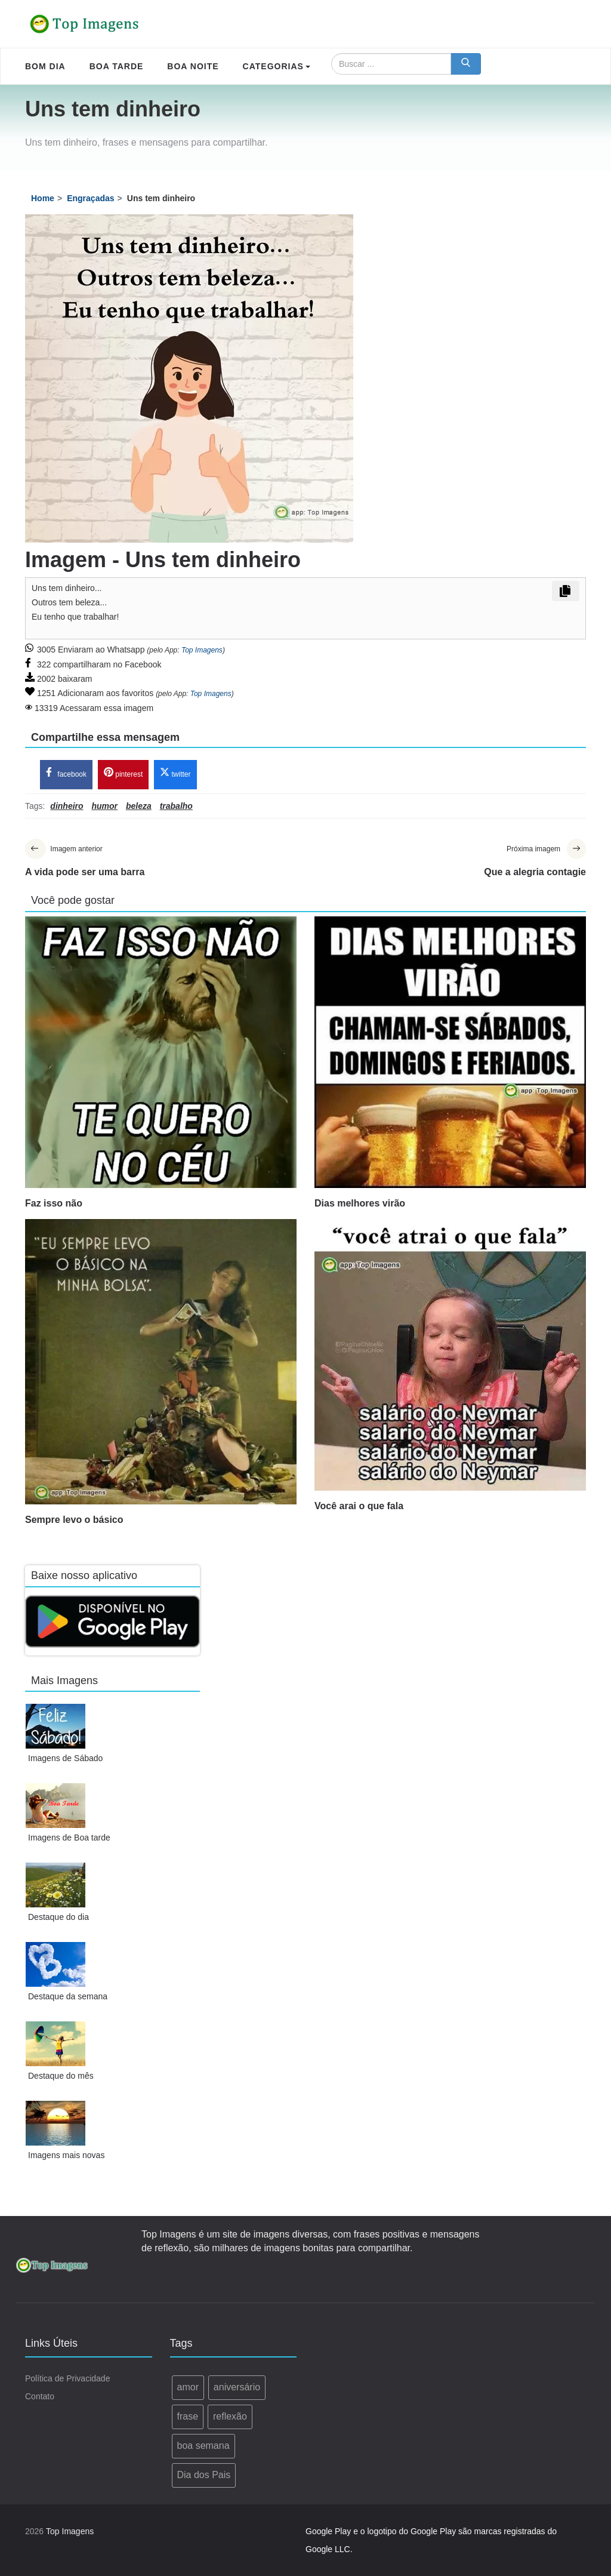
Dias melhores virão (359, 1203)
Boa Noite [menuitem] (192, 66)
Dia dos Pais (204, 2475)
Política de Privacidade (67, 2379)
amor (188, 2388)
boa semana (203, 2445)
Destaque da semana (67, 1996)
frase (188, 2416)
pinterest (123, 773)
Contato (39, 2397)
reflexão (230, 2416)
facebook (66, 773)
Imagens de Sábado (65, 1758)
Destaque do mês (61, 2076)
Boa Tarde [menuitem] (117, 66)
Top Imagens (202, 650)
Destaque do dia (58, 1917)
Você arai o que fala (358, 1506)
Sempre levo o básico (74, 1520)
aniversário (237, 2388)
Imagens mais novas (66, 2155)
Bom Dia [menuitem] (45, 66)
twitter (175, 773)
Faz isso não (53, 1203)
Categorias (276, 66)
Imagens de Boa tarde (69, 1837)
